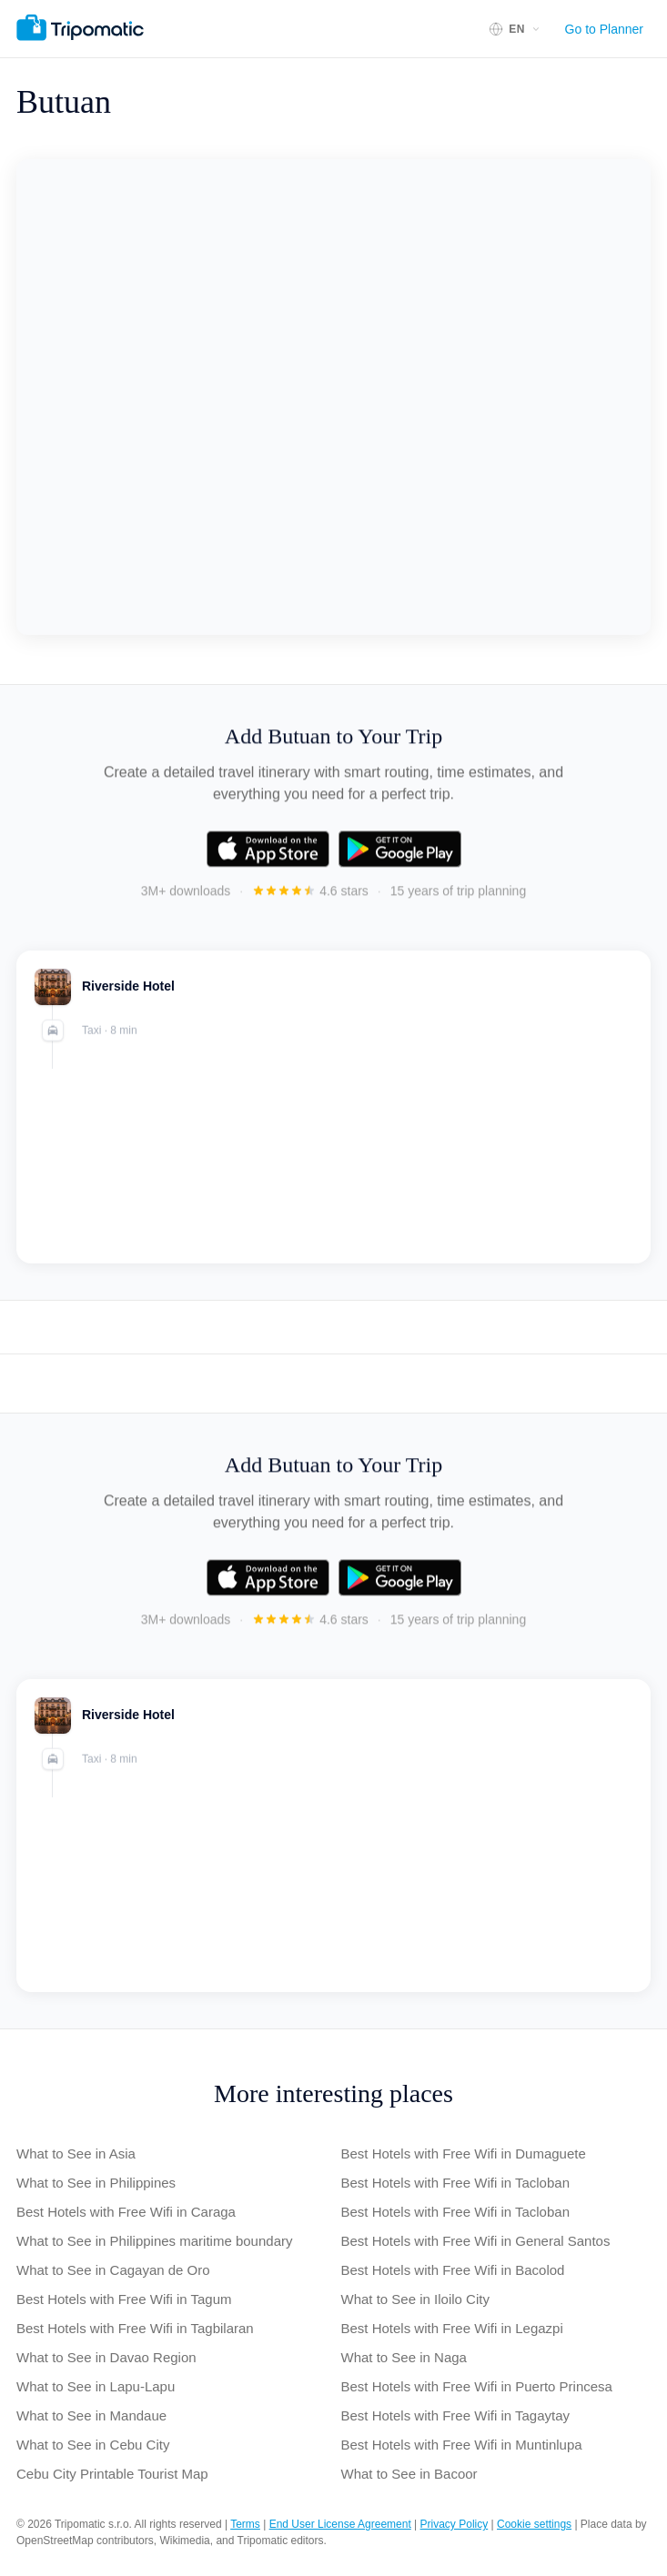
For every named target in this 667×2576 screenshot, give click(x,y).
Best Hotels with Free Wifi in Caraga (126, 2211)
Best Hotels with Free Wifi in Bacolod (453, 2270)
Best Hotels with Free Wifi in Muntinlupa (461, 2444)
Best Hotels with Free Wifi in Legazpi (452, 2328)
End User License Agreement (340, 2524)
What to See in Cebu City (92, 2444)
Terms (245, 2524)
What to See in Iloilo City (415, 2299)
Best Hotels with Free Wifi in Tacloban (456, 2182)
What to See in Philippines (96, 2182)
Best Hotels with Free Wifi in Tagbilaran (135, 2328)
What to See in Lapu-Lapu (95, 2386)
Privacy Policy (454, 2524)
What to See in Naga (404, 2357)
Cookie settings (534, 2524)
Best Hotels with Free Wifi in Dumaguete (463, 2153)
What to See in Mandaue (91, 2415)
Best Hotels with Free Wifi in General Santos (476, 2241)
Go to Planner (604, 29)
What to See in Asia (76, 2153)
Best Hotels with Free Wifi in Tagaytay (455, 2415)
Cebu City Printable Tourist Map (112, 2473)
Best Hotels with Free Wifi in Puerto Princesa (476, 2386)
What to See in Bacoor (409, 2473)
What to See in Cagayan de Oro (113, 2270)
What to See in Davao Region (106, 2357)
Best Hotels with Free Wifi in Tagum (123, 2299)
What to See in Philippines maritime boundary (154, 2241)
